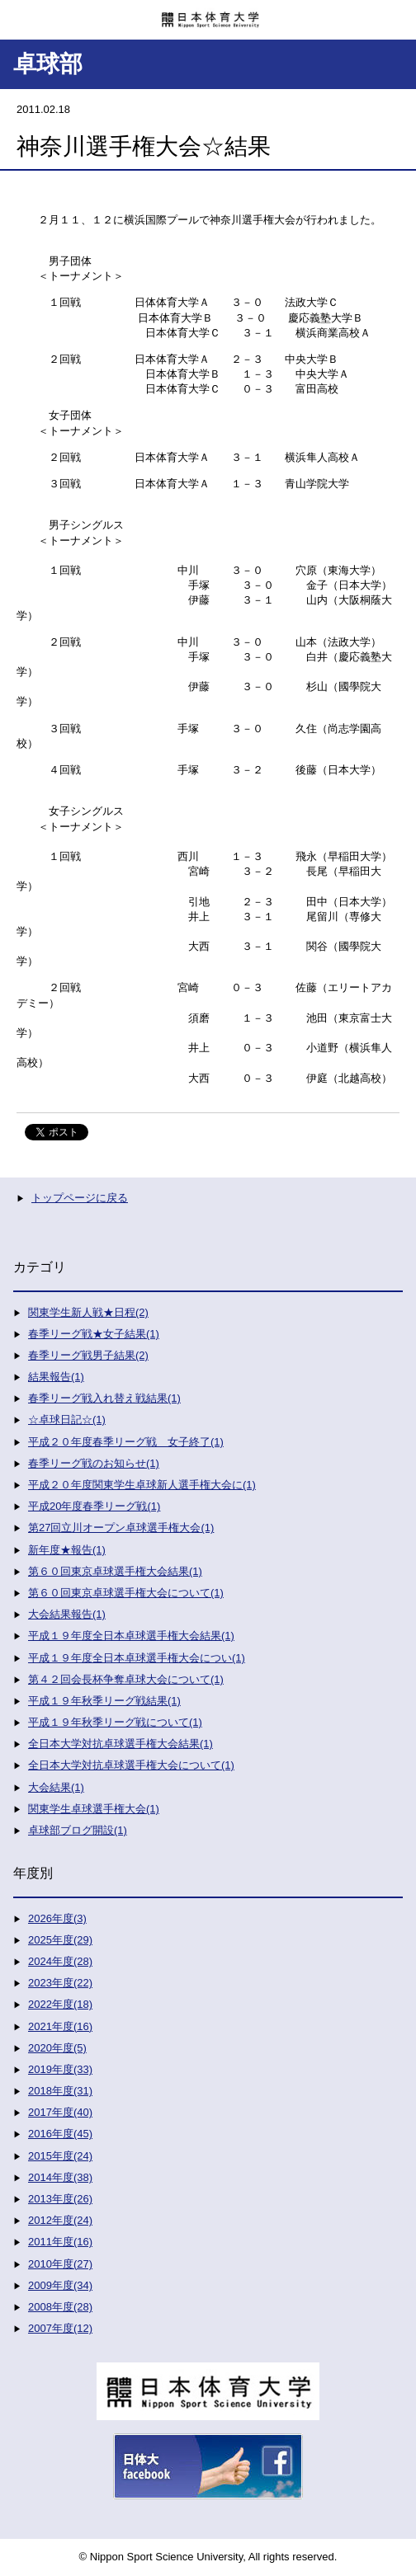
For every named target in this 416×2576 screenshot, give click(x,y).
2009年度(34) (60, 2285)
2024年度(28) (60, 1961)
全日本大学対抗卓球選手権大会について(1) (131, 1765)
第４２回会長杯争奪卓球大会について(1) (126, 1679)
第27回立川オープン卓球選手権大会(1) (121, 1527)
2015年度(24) (60, 2156)
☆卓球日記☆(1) (67, 1419)
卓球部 (48, 64)
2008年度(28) (60, 2307)
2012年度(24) (60, 2220)
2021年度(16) (60, 2026)
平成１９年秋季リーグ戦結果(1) (104, 1701)
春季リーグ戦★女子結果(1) (93, 1334)
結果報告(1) (56, 1376)
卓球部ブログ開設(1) (77, 1830)
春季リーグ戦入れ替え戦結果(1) (104, 1398)
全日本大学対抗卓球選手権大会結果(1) (120, 1743)
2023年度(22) (60, 1983)
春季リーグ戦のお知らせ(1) (93, 1463)
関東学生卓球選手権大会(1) (93, 1809)
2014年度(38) (60, 2177)
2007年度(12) (60, 2328)
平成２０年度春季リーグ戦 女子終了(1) (126, 1442)
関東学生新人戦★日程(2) (88, 1312)
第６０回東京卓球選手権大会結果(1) (115, 1571)
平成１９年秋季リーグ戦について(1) (115, 1722)
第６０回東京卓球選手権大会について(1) (126, 1592)
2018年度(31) (60, 2091)
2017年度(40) (60, 2112)
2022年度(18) (60, 2004)
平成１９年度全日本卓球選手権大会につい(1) (136, 1658)
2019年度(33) (60, 2069)
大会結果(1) (56, 1787)
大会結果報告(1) (67, 1614)
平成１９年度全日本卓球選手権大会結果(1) (131, 1635)
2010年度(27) (60, 2264)
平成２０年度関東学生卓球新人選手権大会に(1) (142, 1484)
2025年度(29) (60, 1940)
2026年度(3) (57, 1918)
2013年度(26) (60, 2199)
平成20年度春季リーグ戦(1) (94, 1506)
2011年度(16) (60, 2241)
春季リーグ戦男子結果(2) (88, 1355)
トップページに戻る (79, 1198)
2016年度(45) (60, 2133)
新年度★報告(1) (67, 1550)
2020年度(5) (57, 2048)
